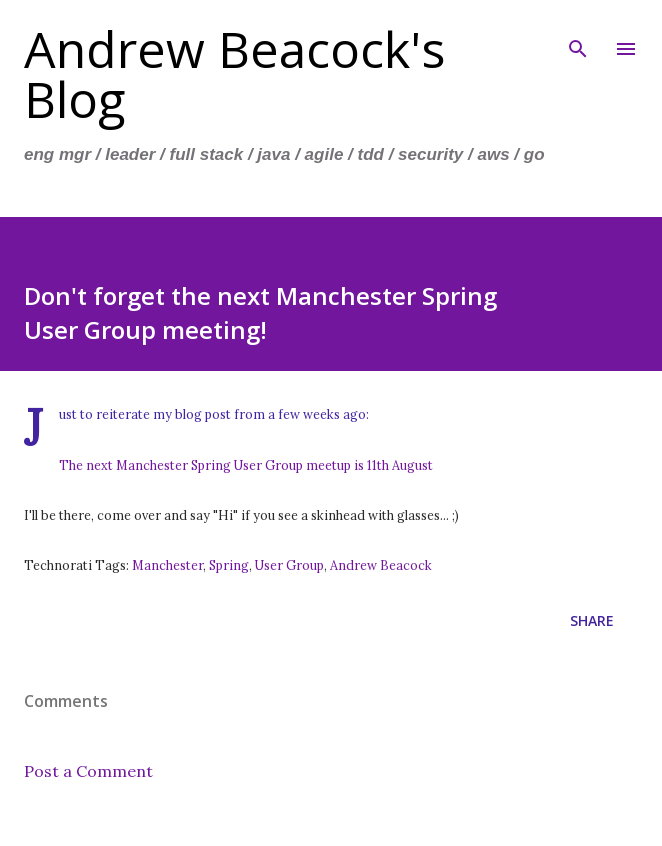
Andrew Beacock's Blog (234, 74)
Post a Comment (88, 771)
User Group (289, 565)
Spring (229, 565)
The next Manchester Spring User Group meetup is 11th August (246, 465)
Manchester (167, 565)
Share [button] (592, 620)
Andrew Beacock (381, 565)
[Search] (578, 36)
